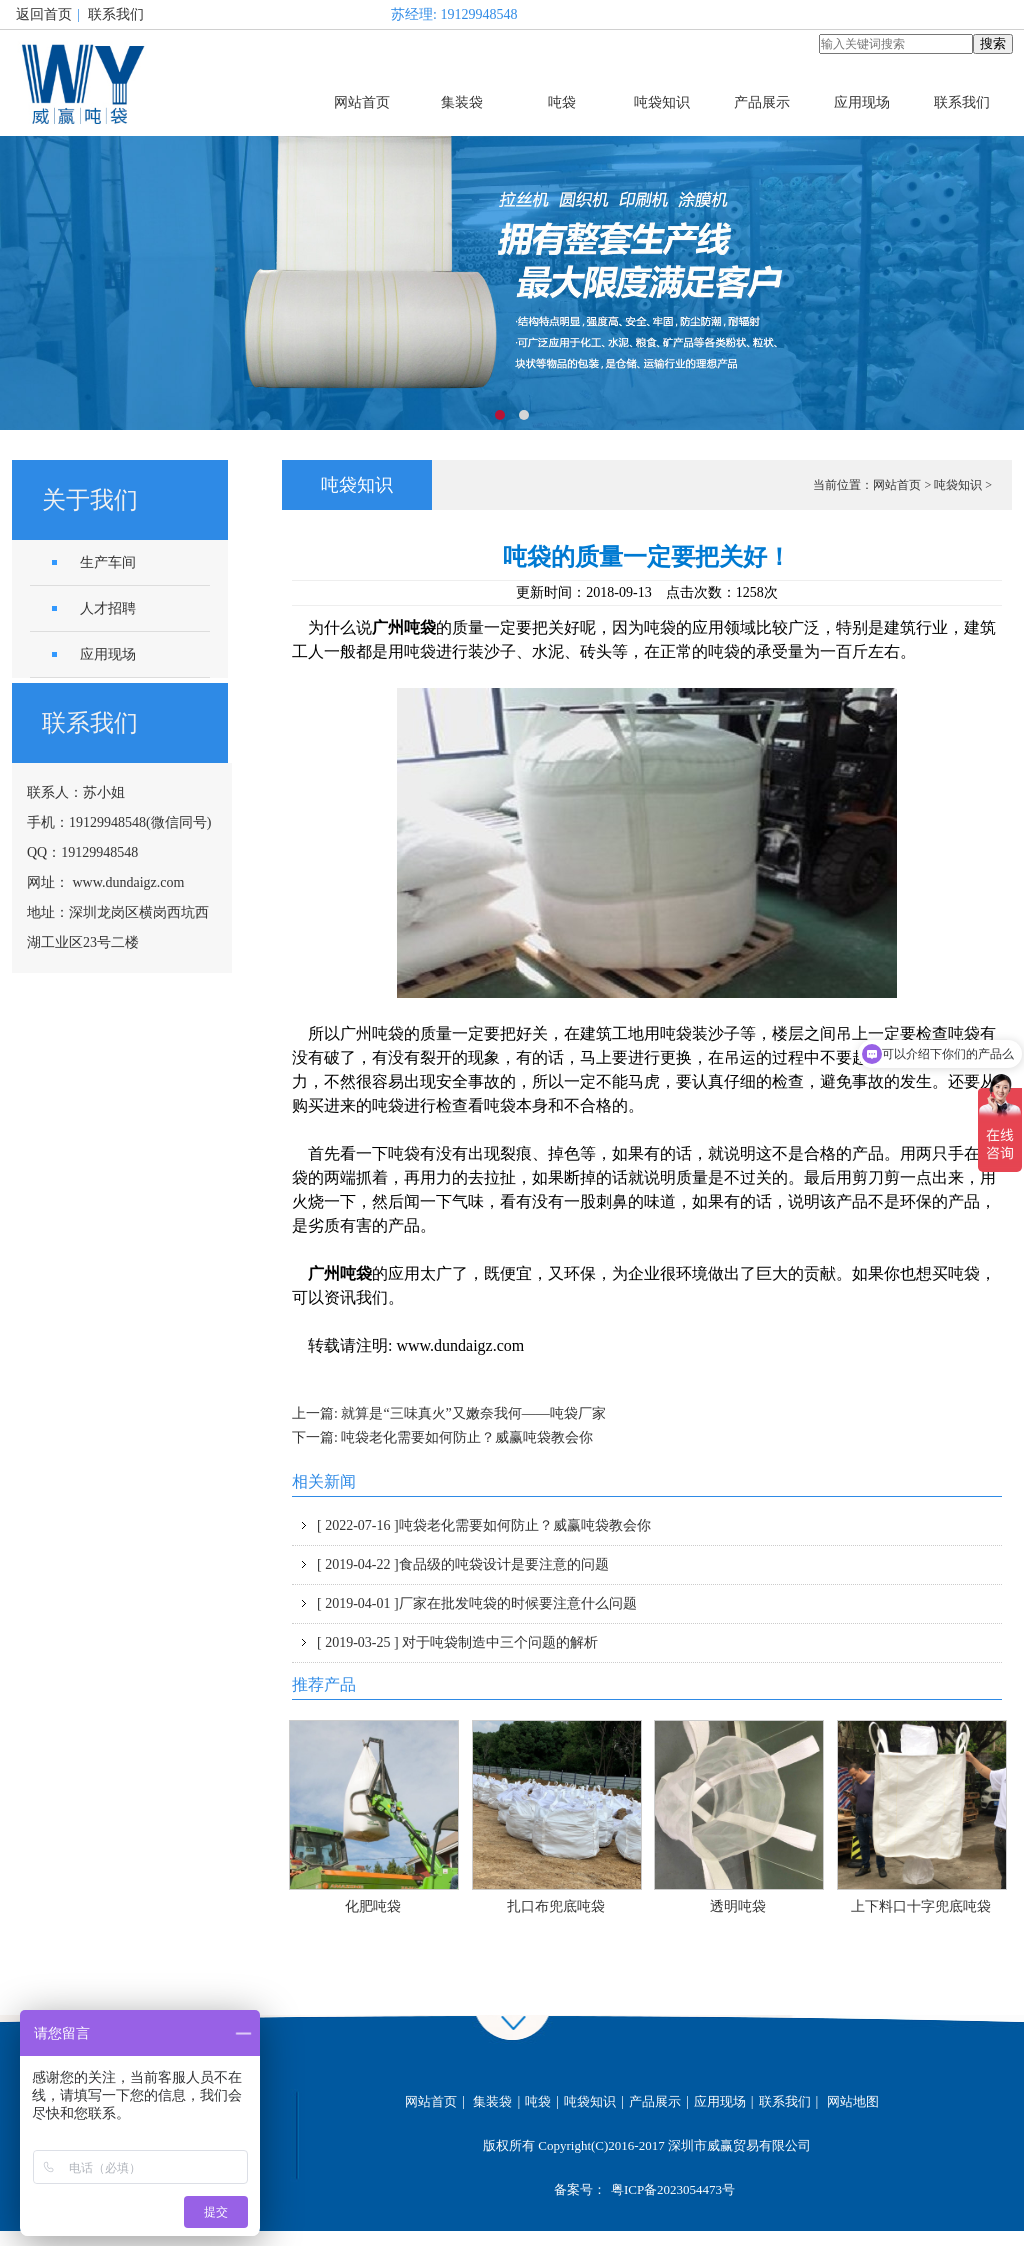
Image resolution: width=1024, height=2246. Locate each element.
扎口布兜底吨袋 (556, 1906)
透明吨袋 (738, 1906)
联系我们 (116, 14)
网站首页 (362, 102)
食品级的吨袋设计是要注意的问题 (463, 1564)
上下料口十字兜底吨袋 (921, 1906)
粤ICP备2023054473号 (673, 2189)
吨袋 (562, 102)
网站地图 (853, 2101)
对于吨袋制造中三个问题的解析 (457, 1642)
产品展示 (762, 102)
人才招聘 (108, 608)
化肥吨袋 (373, 1906)
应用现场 (862, 102)
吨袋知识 (662, 102)
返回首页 (44, 14)
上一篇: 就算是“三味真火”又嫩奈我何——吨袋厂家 (449, 1413)
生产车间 (108, 562)
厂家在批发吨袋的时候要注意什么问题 (477, 1603)
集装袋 (462, 102)
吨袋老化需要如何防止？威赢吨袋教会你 (484, 1525)
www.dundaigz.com (129, 882)
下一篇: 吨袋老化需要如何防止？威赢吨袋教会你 (442, 1437)
